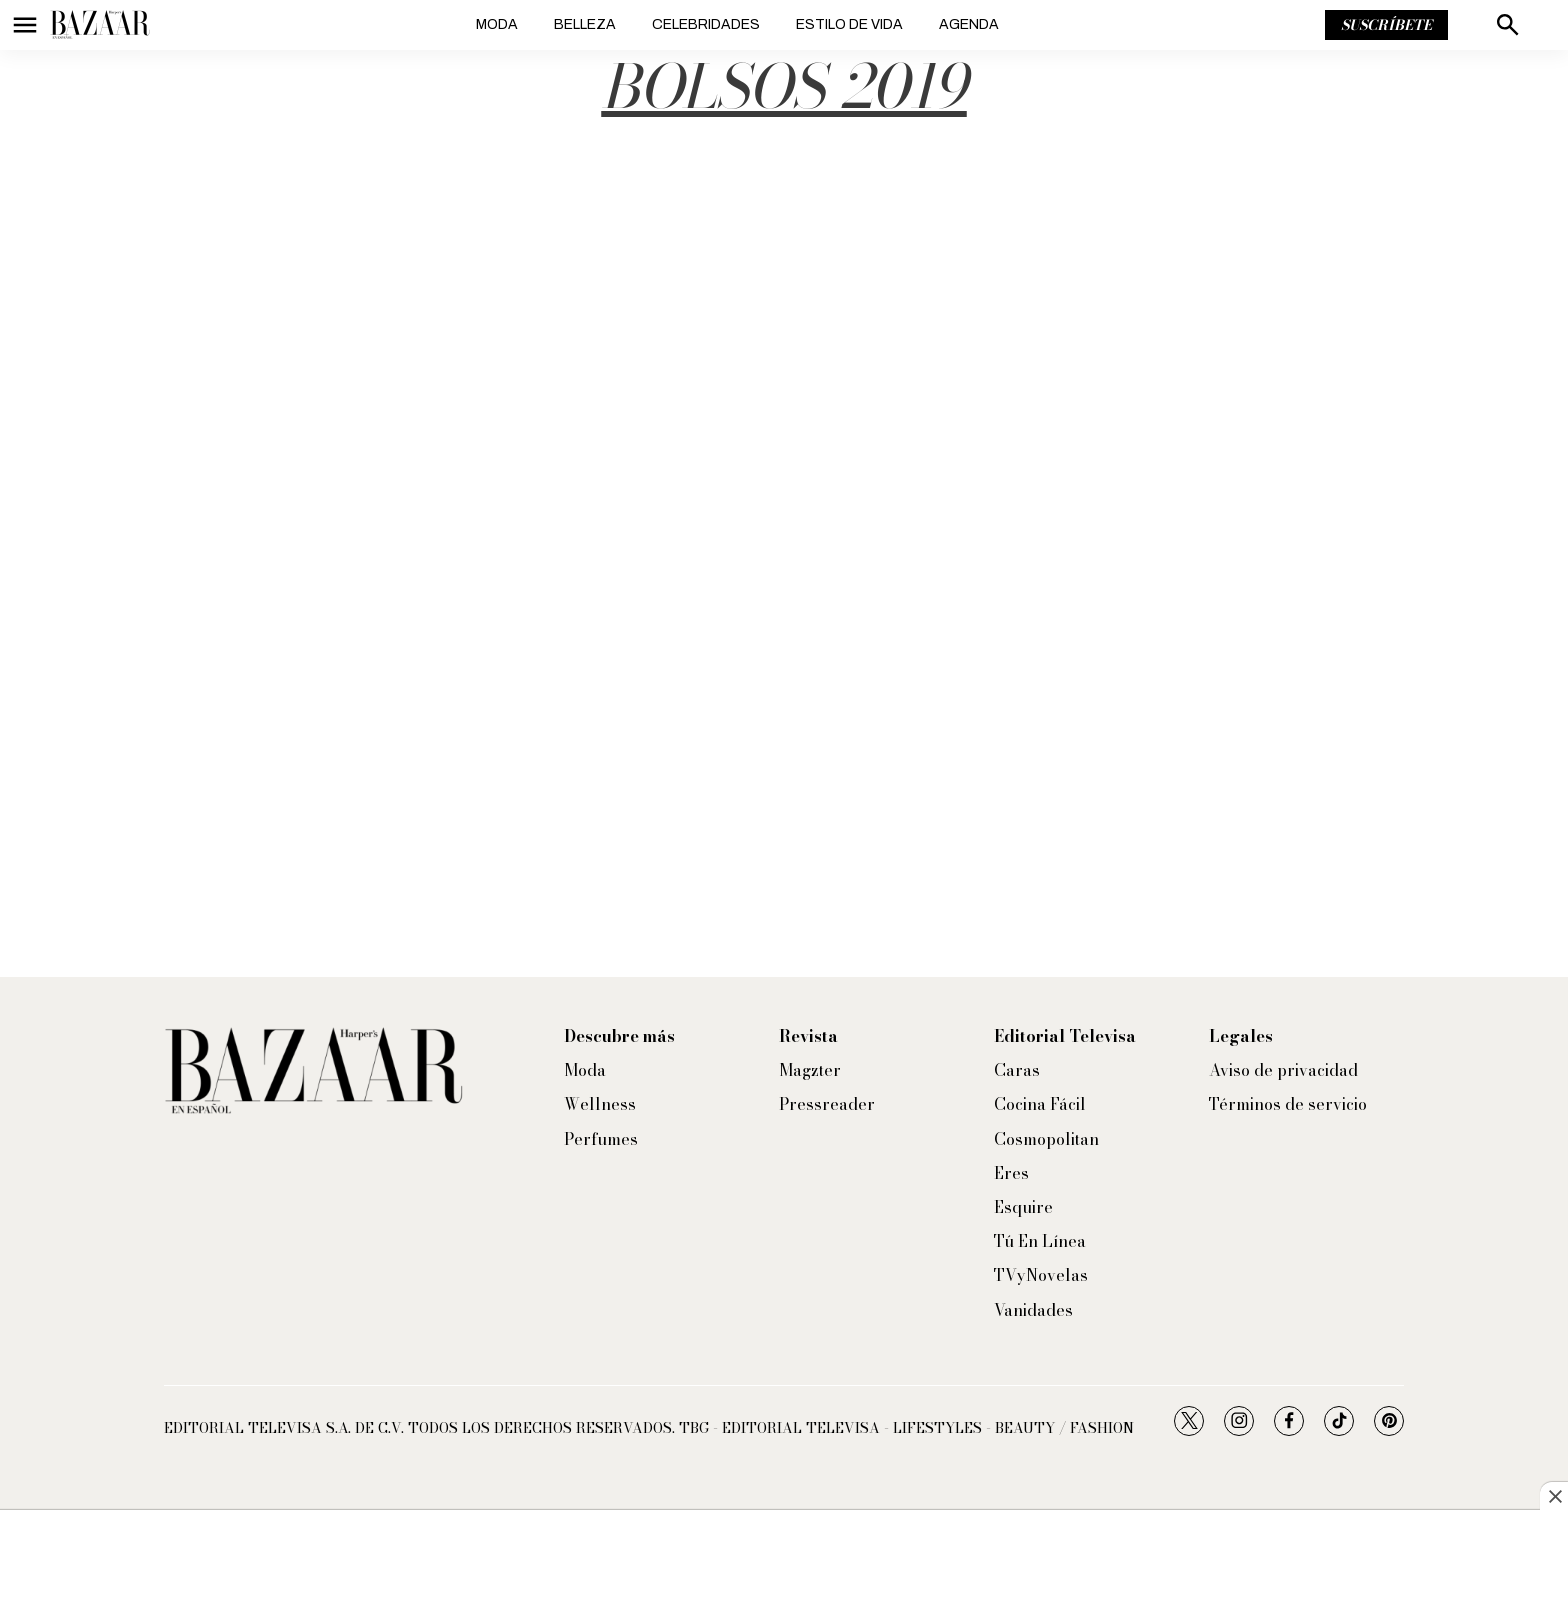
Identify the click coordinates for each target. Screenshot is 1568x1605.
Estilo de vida (849, 24)
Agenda (969, 24)
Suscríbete (1386, 25)
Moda (497, 24)
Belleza (585, 24)
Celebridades (706, 24)
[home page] (100, 25)
